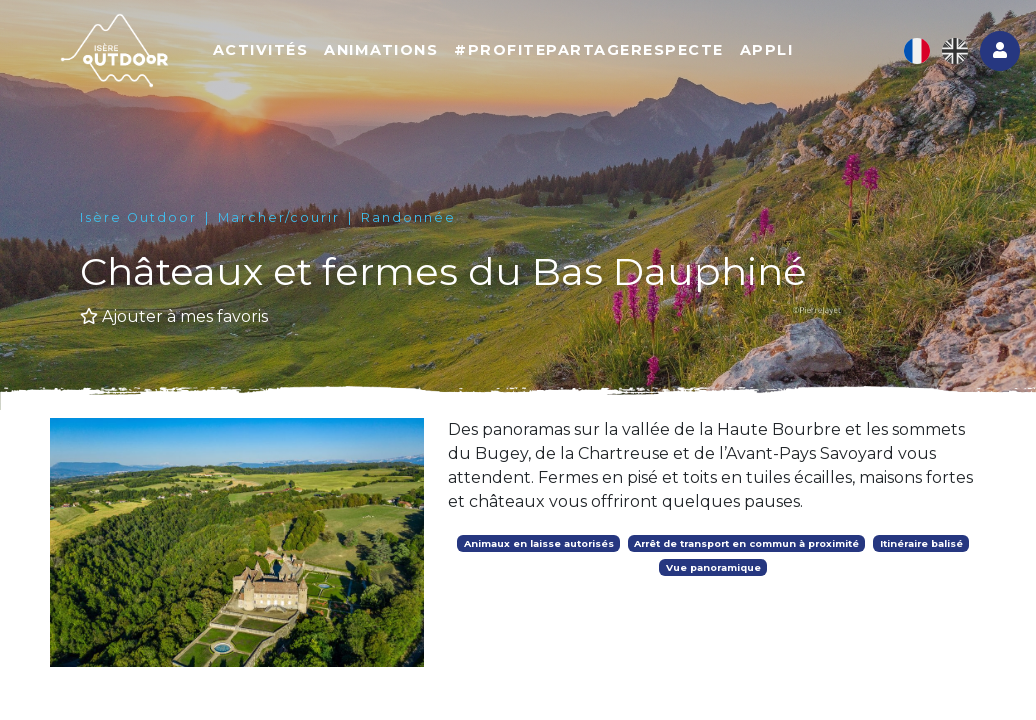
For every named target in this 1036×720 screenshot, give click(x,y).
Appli (767, 50)
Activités (261, 50)
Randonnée (408, 217)
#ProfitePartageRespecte (589, 50)
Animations (381, 50)
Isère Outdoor (138, 217)
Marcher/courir (279, 217)
